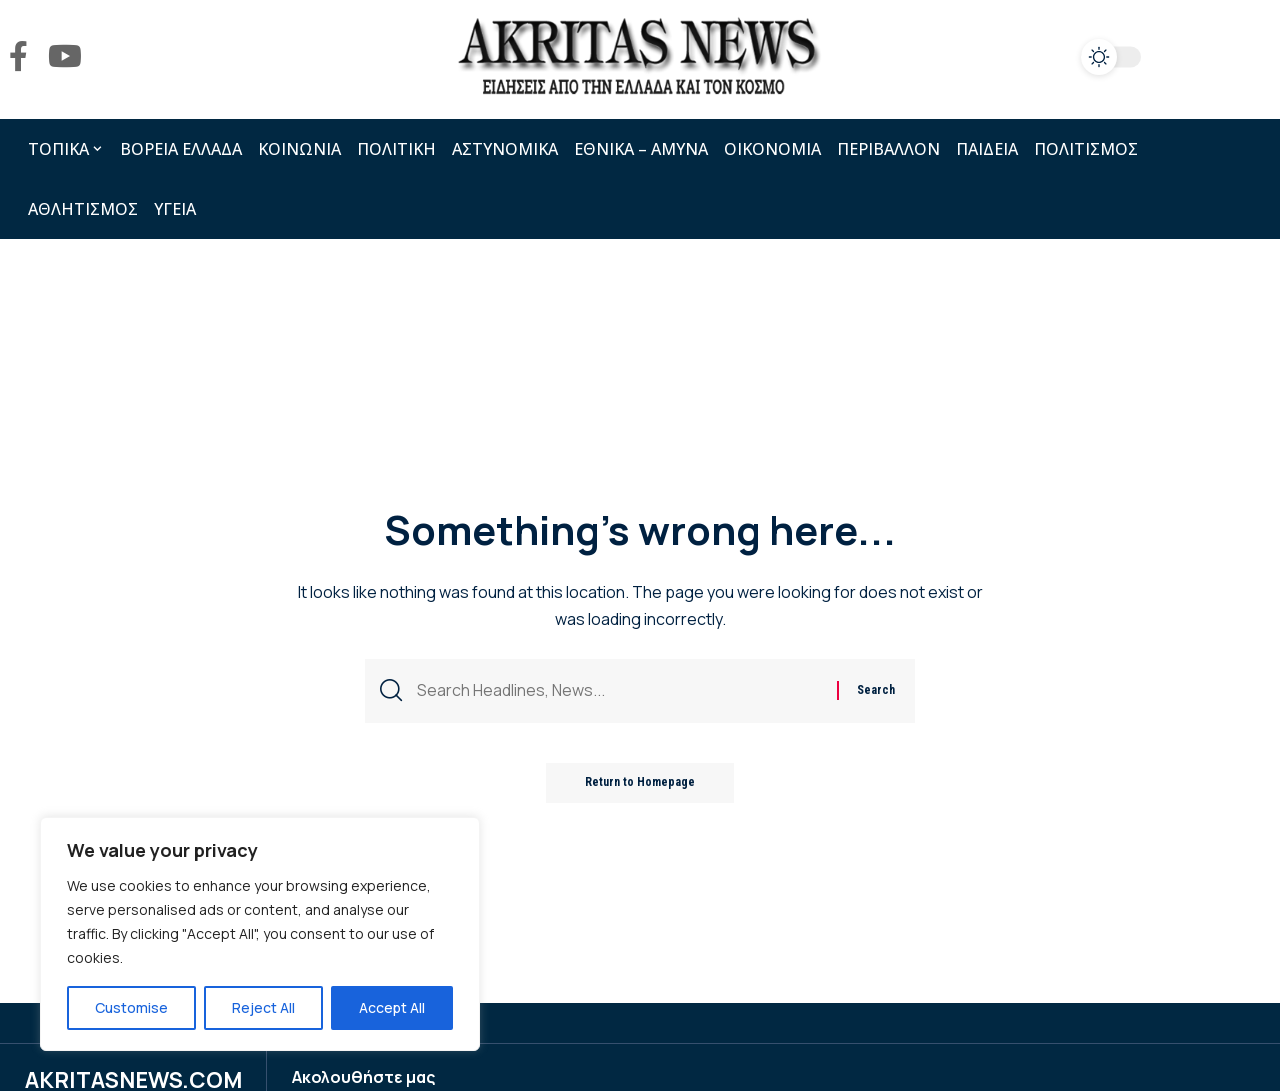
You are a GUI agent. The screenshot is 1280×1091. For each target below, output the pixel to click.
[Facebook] (18, 56)
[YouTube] (65, 56)
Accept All (392, 1007)
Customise (131, 1007)
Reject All (263, 1007)
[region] (260, 934)
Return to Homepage (640, 784)
